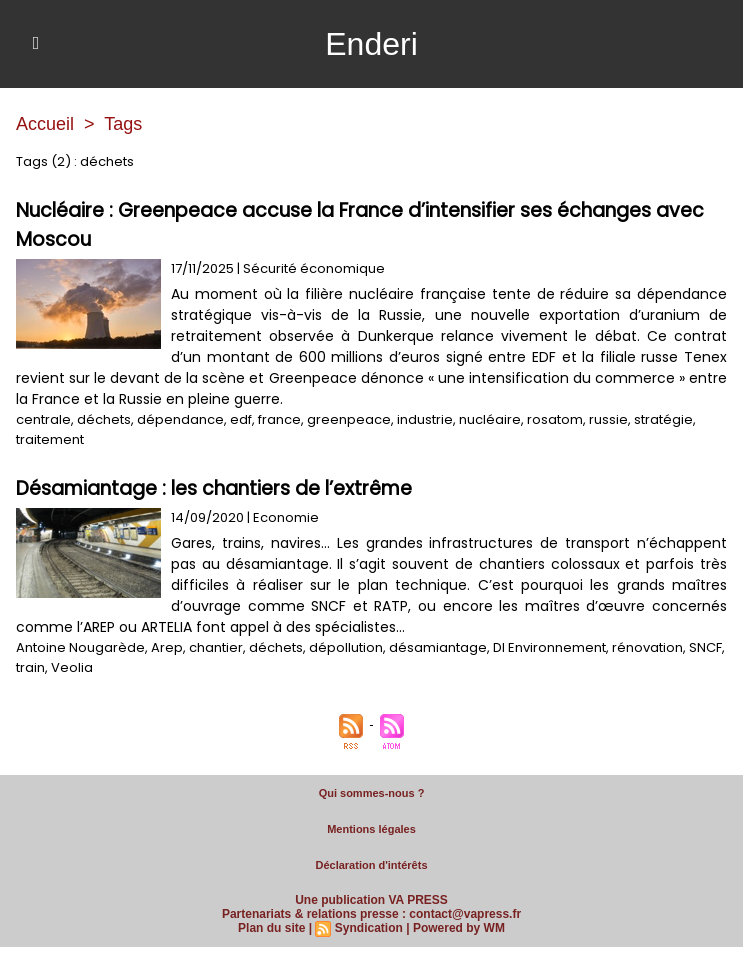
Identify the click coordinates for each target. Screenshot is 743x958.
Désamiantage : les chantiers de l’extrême (214, 488)
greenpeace (349, 419)
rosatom (555, 419)
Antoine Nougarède (80, 647)
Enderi (371, 44)
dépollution (346, 647)
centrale (43, 419)
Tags (123, 124)
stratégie (663, 419)
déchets (104, 419)
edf (241, 419)
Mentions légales (371, 829)
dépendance (180, 419)
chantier (216, 647)
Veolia (72, 667)
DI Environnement (549, 647)
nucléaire (490, 419)
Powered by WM (459, 928)
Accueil (45, 124)
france (279, 419)
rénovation (647, 647)
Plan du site (271, 928)
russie (608, 419)
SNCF (705, 647)
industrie (425, 419)
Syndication (369, 928)
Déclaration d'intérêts (371, 865)
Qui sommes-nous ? (372, 793)
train (30, 667)
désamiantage (438, 647)
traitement (50, 439)
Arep (167, 647)
